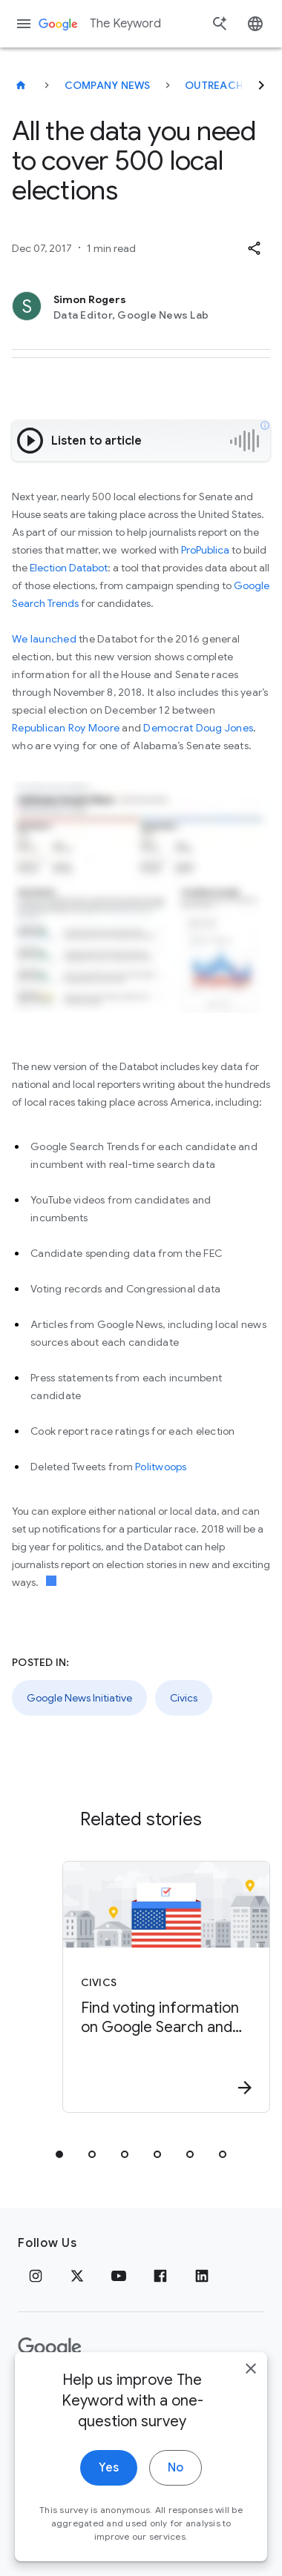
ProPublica (206, 550)
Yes (109, 2496)
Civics (183, 1697)
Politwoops (161, 1466)
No (175, 2496)
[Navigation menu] (24, 24)
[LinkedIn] (202, 2276)
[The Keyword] (21, 85)
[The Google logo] (50, 2348)
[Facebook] (160, 2276)
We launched (44, 638)
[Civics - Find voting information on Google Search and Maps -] (166, 1987)
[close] (251, 2397)
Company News (108, 85)
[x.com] (77, 2276)
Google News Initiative (79, 1697)
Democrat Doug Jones (198, 727)
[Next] (261, 85)
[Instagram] (35, 2276)
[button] (253, 248)
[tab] (59, 2154)
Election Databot (69, 567)
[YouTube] (119, 2276)
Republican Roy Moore (67, 727)
